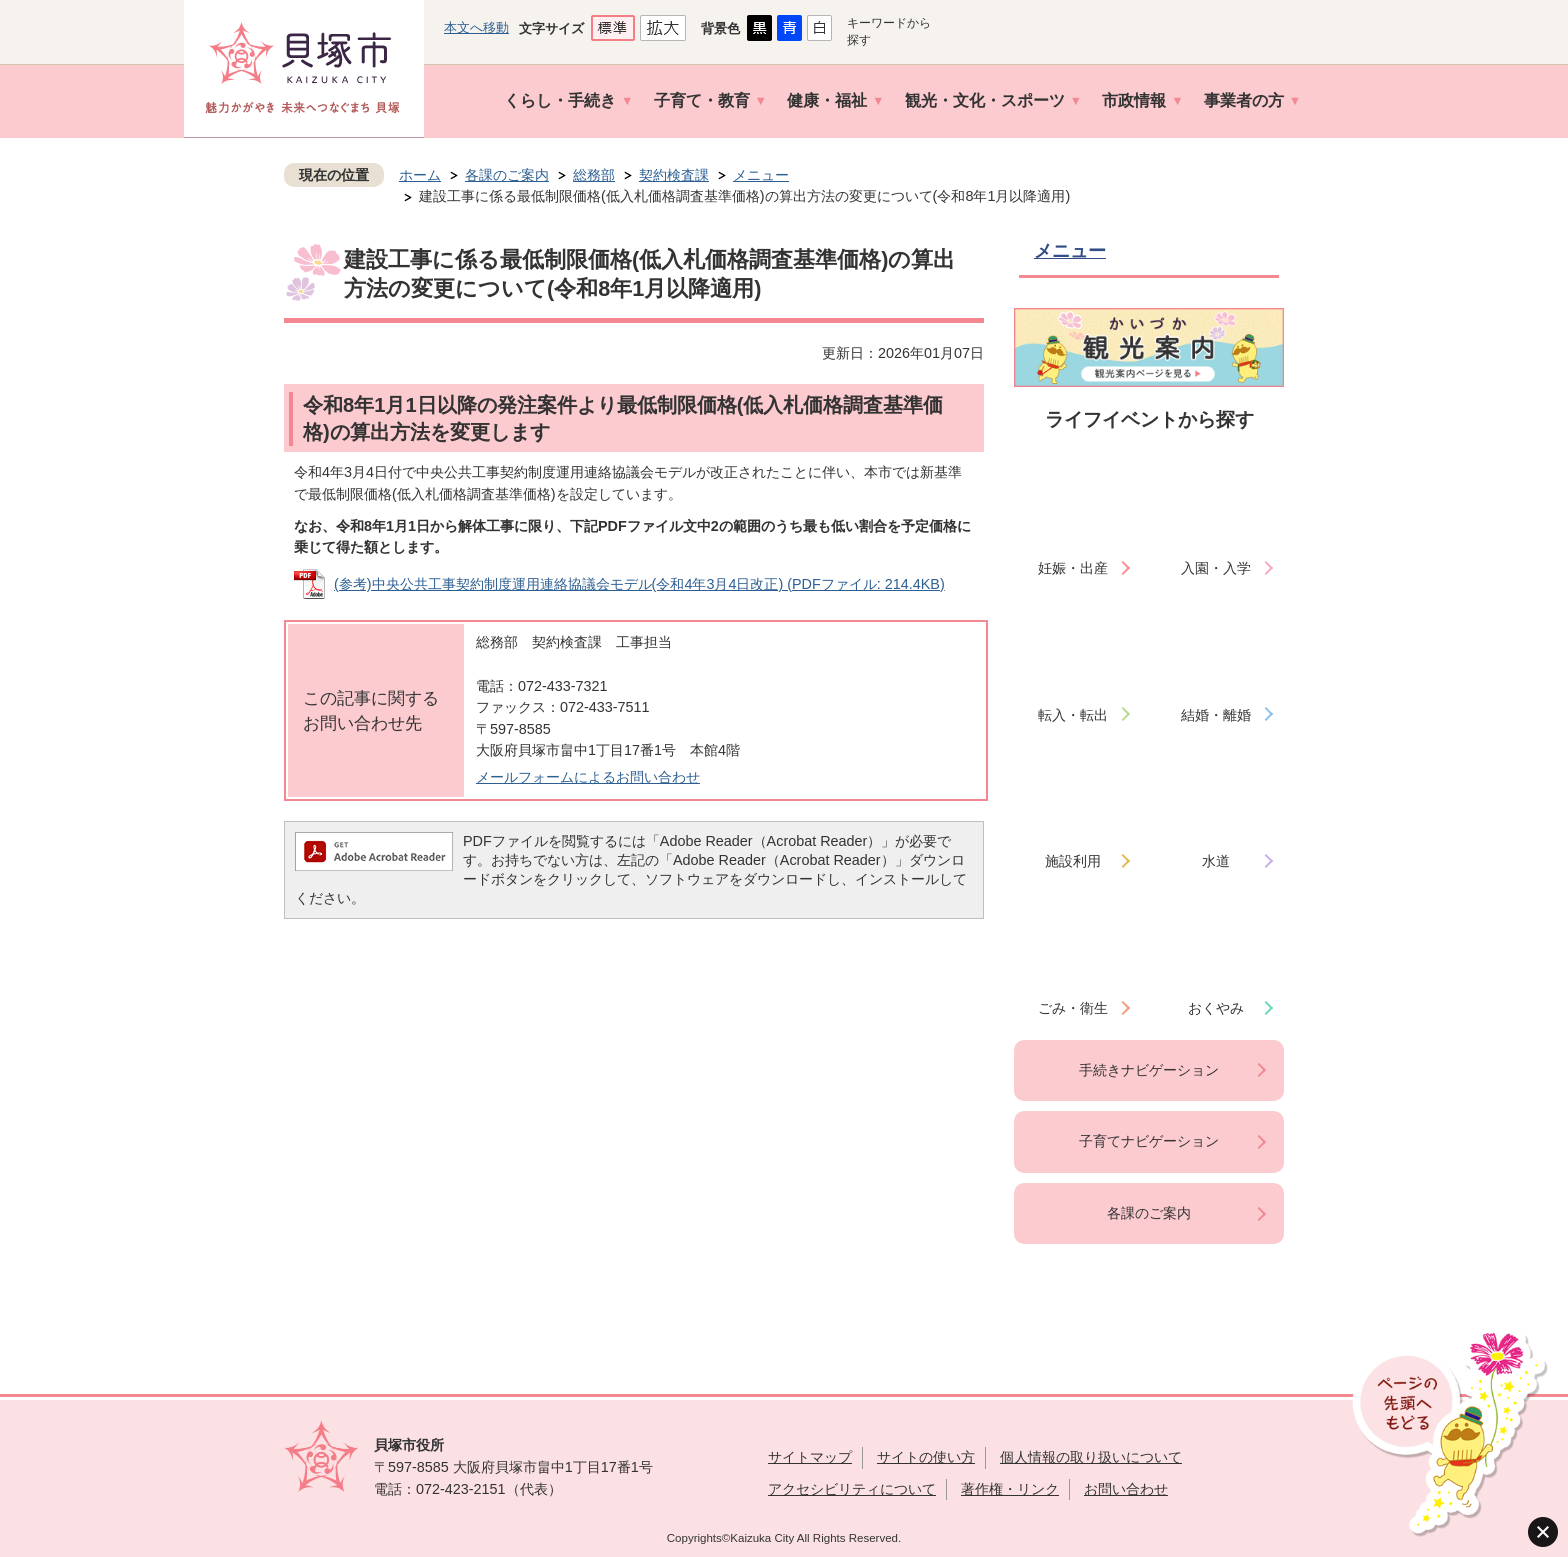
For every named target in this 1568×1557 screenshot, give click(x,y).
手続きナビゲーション (1149, 1070)
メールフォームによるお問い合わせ (588, 777)
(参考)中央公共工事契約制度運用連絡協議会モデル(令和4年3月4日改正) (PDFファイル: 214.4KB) (639, 584)
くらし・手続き (560, 100)
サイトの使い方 (926, 1457)
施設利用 (1073, 861)
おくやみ (1216, 1008)
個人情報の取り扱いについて (1091, 1457)
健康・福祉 (827, 100)
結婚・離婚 (1216, 715)
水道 (1216, 861)
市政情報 (1134, 100)
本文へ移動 (476, 27)
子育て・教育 (702, 100)
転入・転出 (1073, 715)
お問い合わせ (1126, 1489)
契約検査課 (674, 175)
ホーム (420, 175)
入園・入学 (1216, 568)
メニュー (761, 175)
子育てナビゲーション (1149, 1141)
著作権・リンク (1010, 1489)
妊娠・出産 (1073, 568)
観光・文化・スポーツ (985, 100)
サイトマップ (810, 1457)
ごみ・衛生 (1073, 1008)
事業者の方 (1244, 100)
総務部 (594, 175)
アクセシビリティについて (852, 1489)
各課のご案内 (507, 175)
